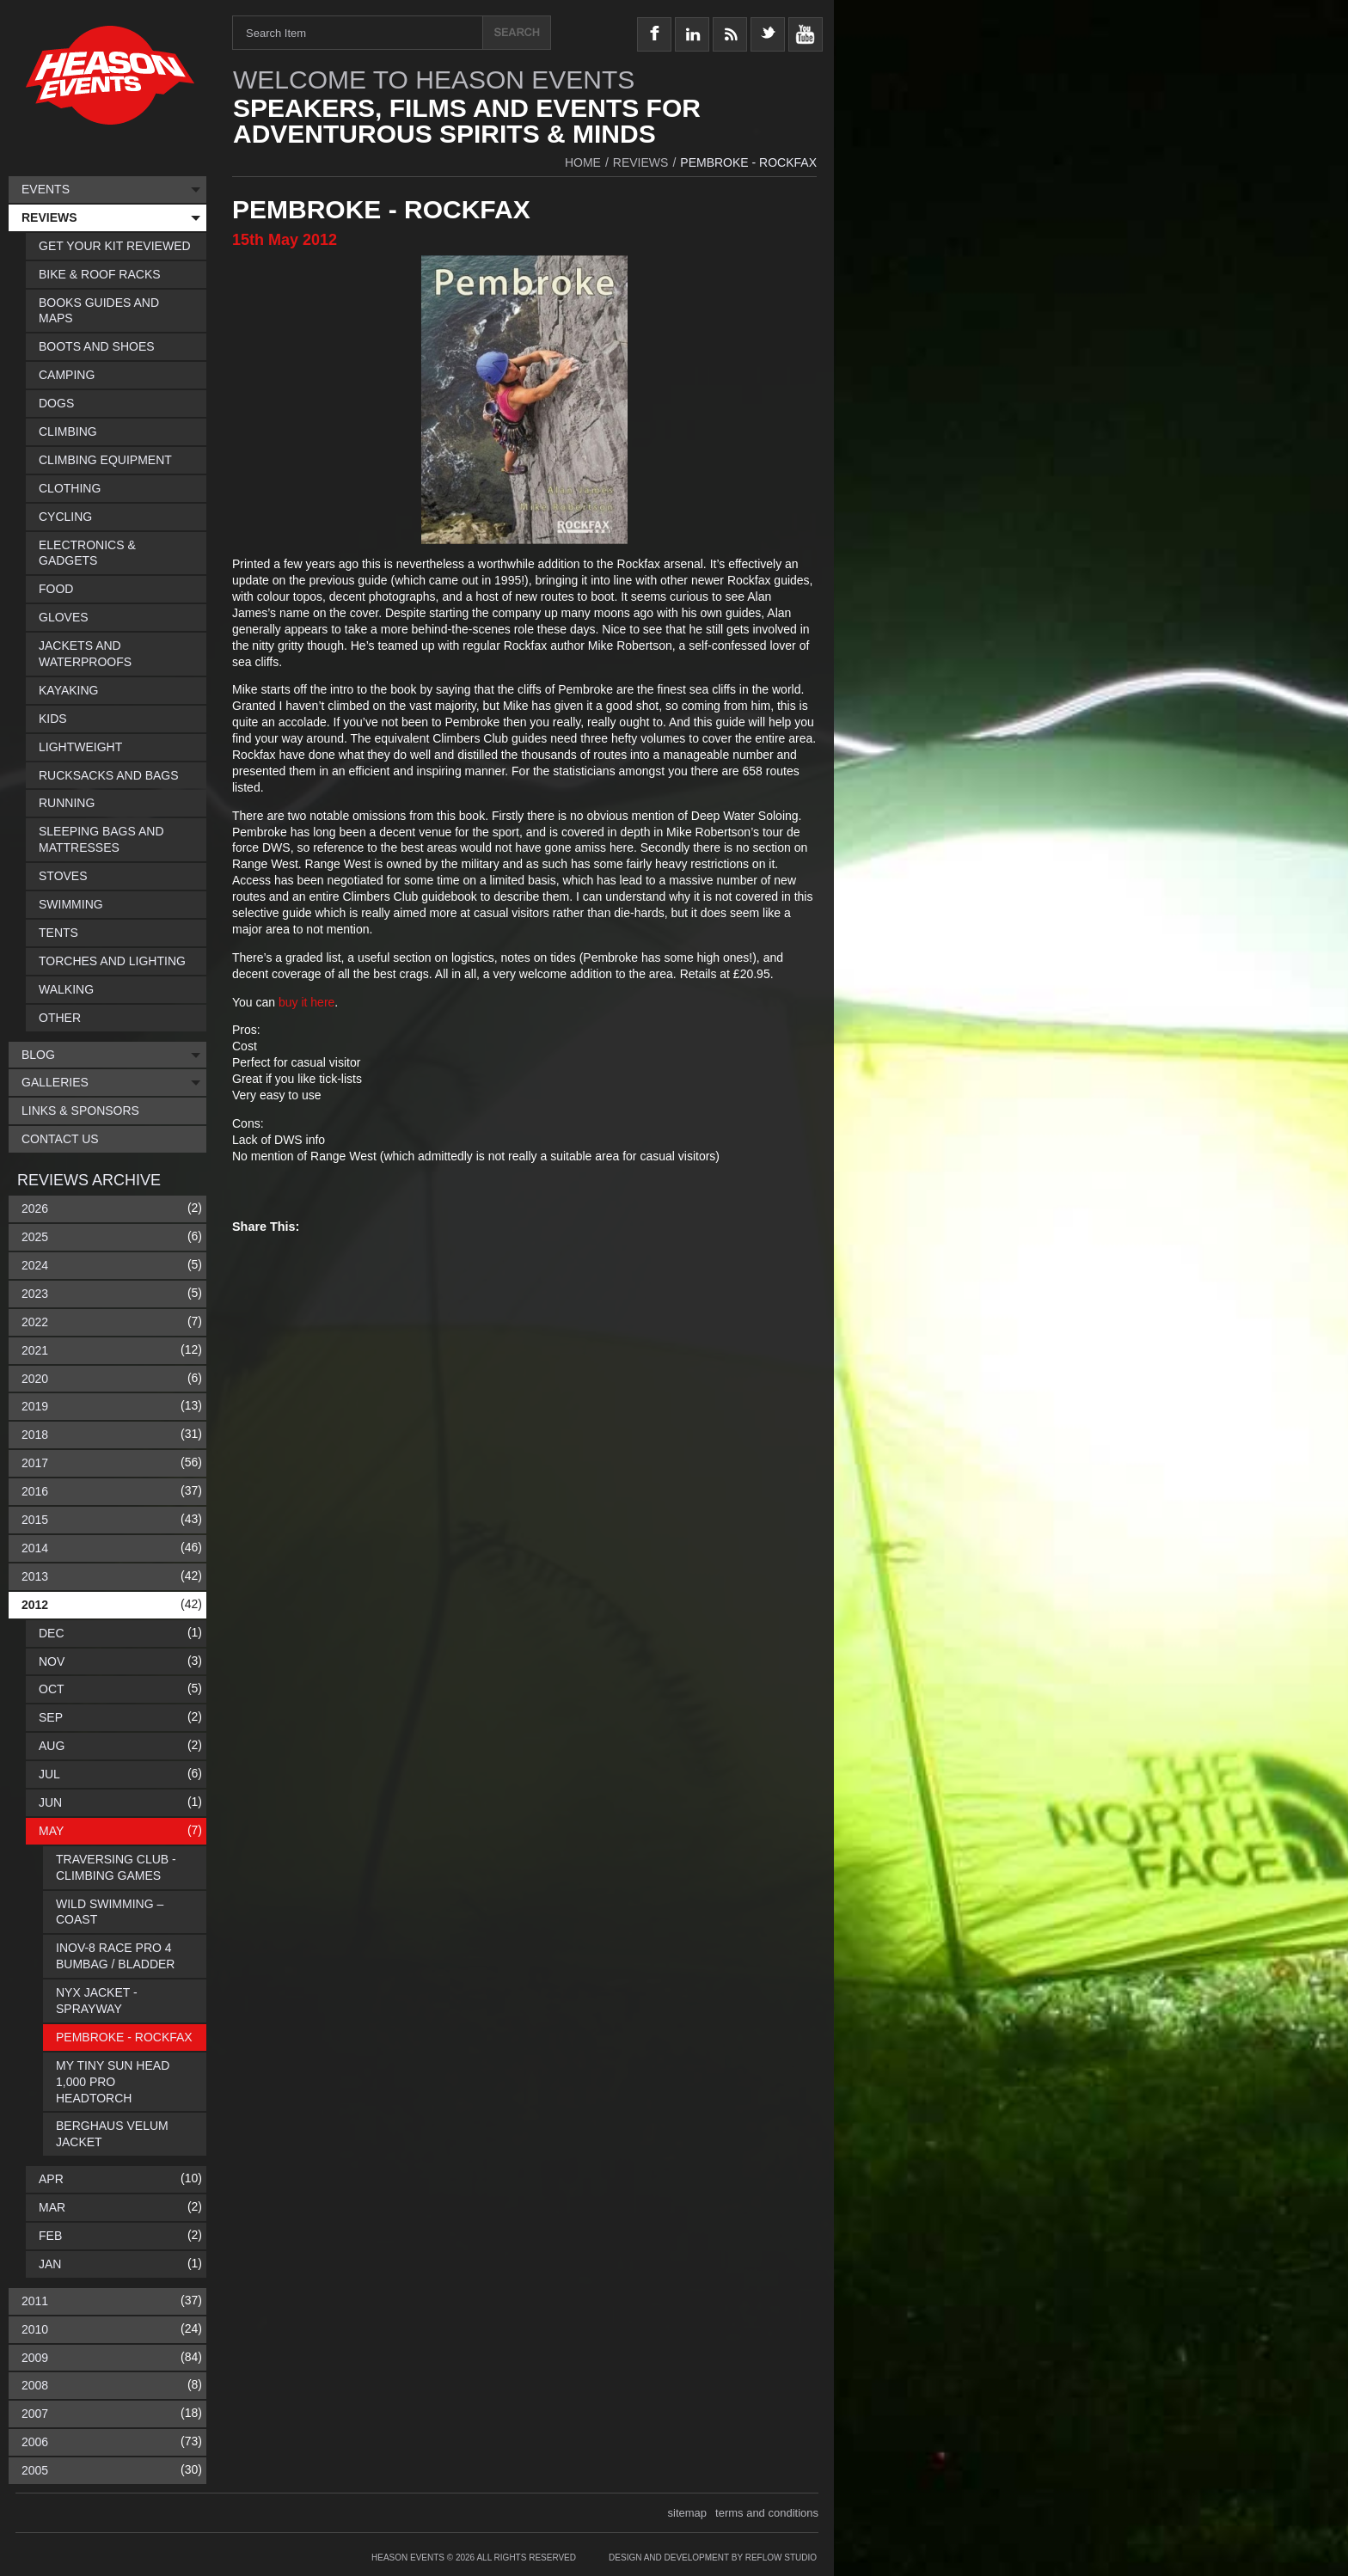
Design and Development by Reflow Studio (713, 2557)
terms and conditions (766, 2512)
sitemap (688, 2512)
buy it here (306, 1002)
